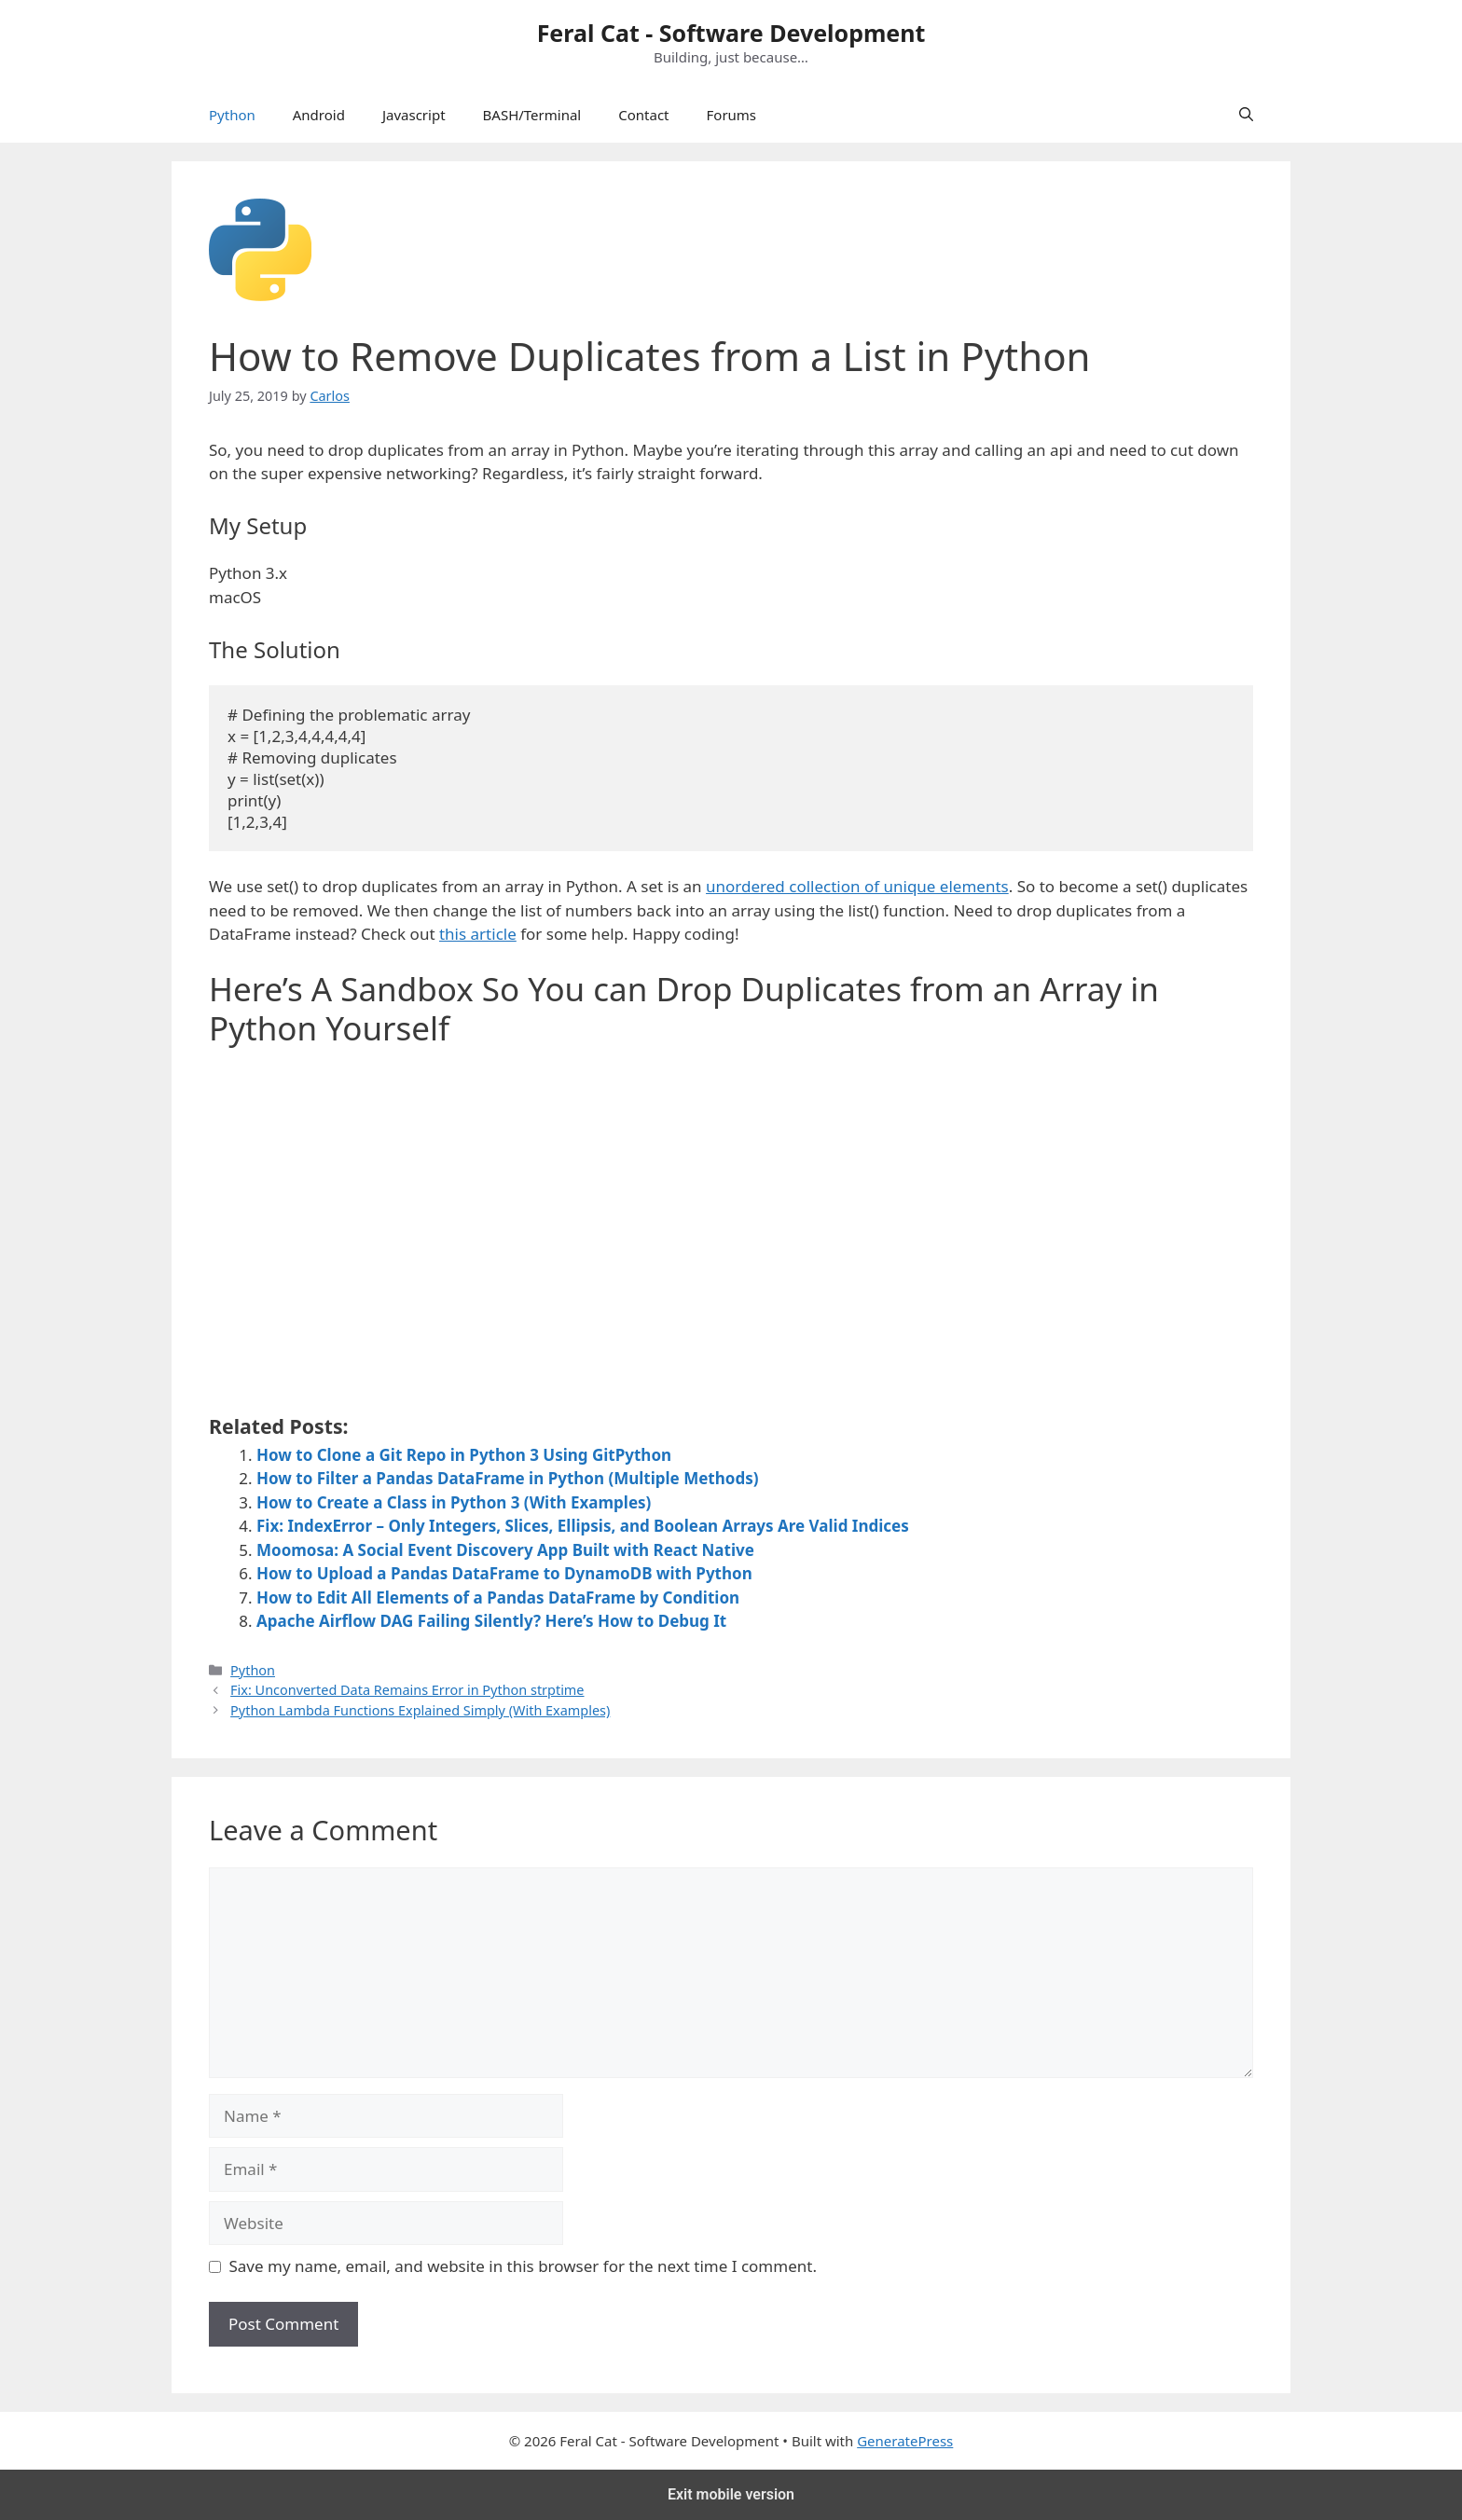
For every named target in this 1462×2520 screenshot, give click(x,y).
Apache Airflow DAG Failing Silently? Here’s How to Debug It (491, 1621)
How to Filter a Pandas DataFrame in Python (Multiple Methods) (507, 1478)
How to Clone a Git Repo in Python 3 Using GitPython (463, 1455)
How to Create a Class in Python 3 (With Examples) (453, 1502)
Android (319, 114)
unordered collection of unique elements (857, 886)
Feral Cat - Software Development (731, 32)
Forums (732, 114)
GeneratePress (905, 2440)
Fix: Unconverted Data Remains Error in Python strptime (407, 1690)
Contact (643, 114)
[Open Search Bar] (1246, 115)
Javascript (414, 114)
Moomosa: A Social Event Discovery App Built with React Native (505, 1550)
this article (478, 933)
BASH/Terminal (532, 114)
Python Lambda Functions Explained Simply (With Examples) (420, 1710)
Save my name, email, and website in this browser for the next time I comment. (523, 2266)
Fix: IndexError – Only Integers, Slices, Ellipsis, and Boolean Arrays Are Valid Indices (582, 1525)
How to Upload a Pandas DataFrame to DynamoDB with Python (504, 1573)
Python (232, 114)
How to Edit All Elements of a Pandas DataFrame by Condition (497, 1597)
